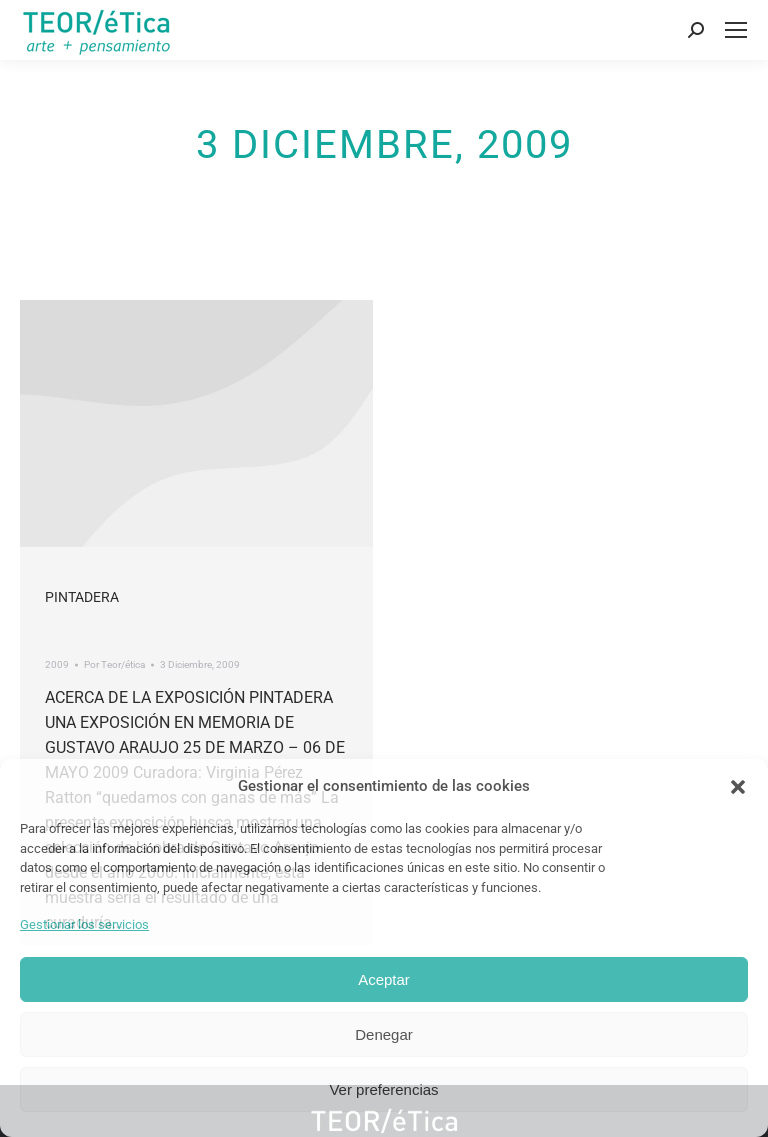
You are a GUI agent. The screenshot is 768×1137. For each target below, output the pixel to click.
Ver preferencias (383, 1089)
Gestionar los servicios (84, 924)
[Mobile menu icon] (736, 30)
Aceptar (384, 979)
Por (114, 664)
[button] (738, 787)
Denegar (384, 1034)
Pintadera (82, 597)
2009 (57, 664)
